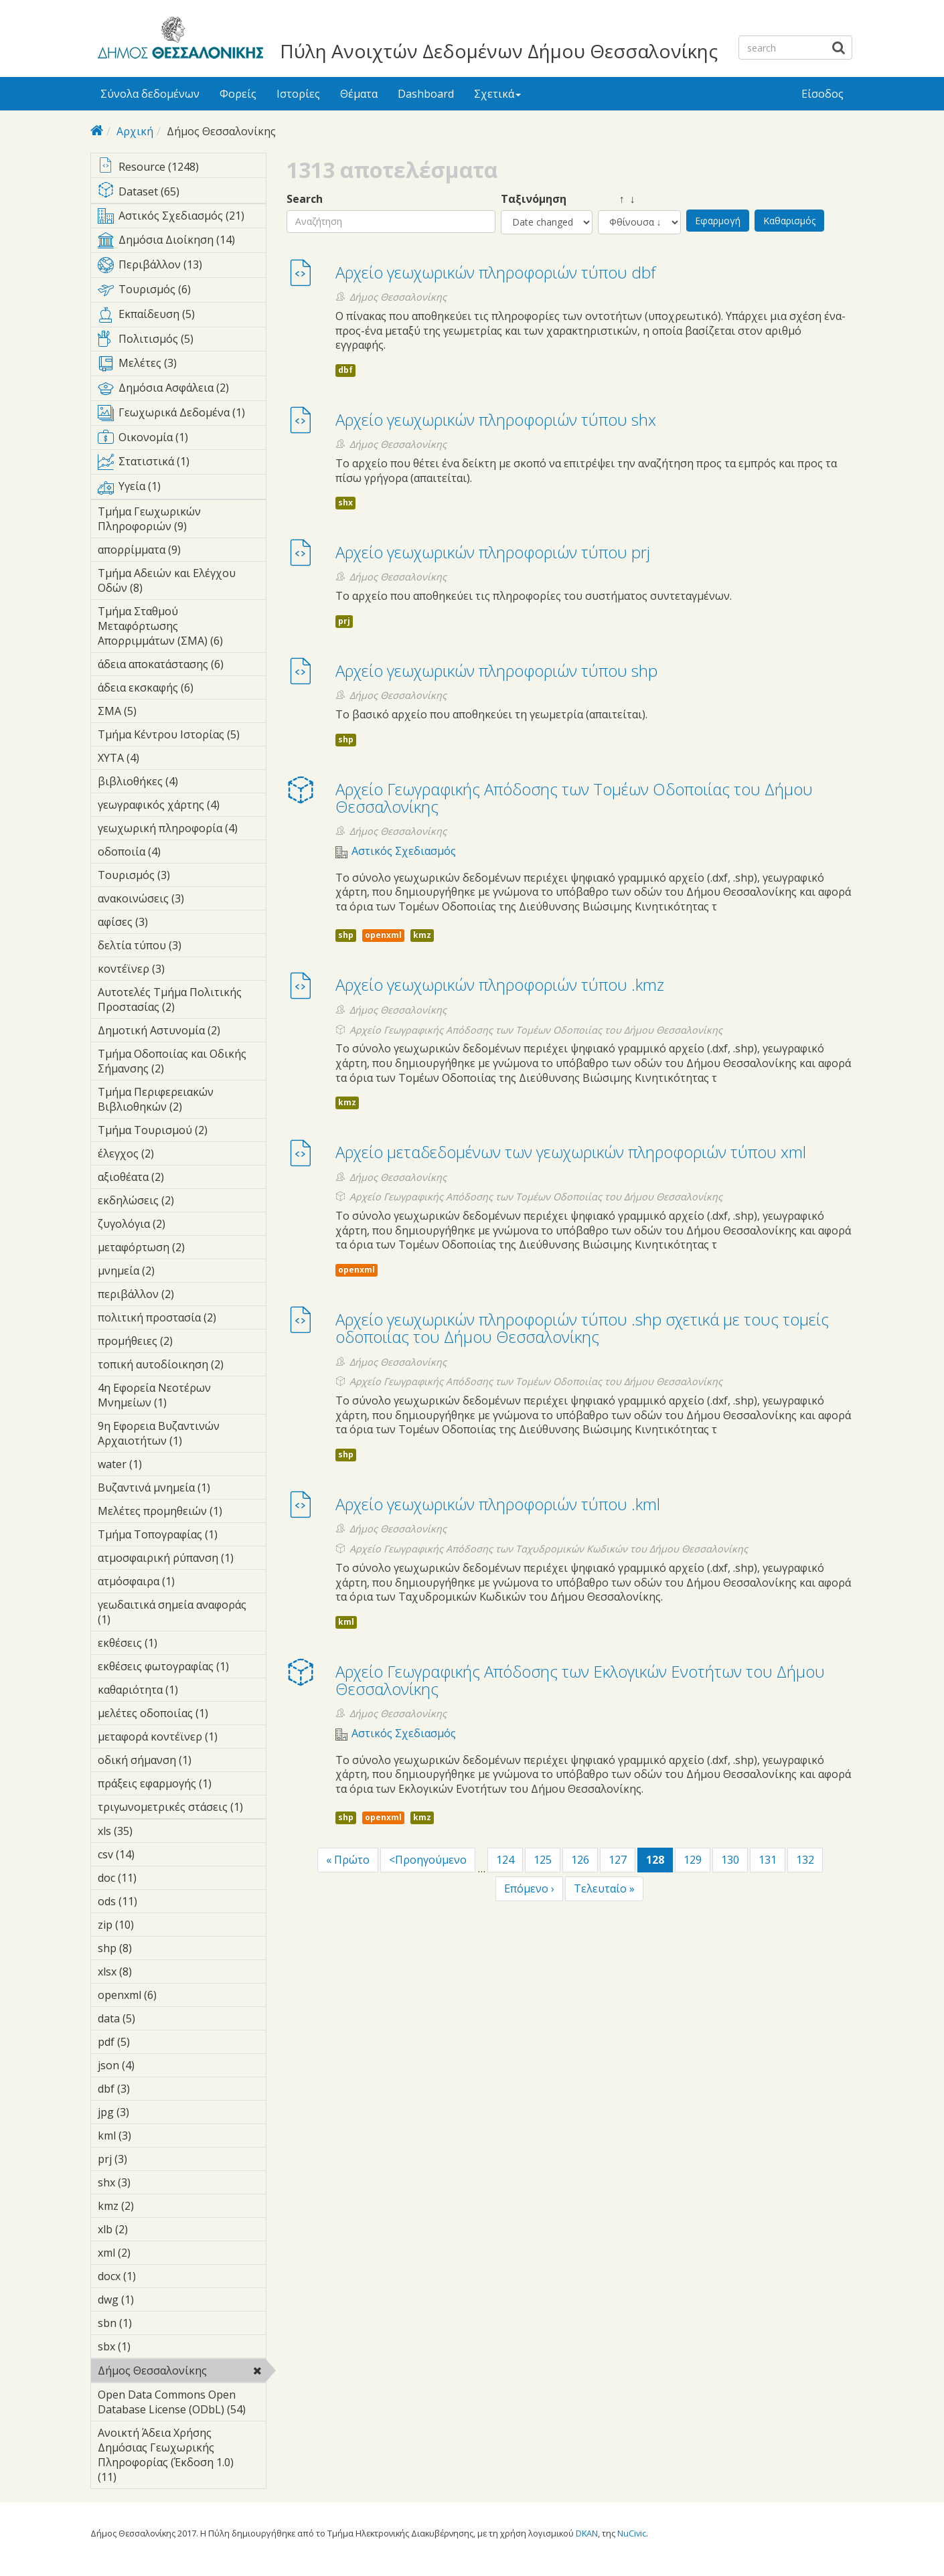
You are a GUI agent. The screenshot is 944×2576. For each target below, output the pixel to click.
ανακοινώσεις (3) (182, 900)
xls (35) (150, 1831)
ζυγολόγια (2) (182, 1225)
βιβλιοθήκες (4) (182, 783)
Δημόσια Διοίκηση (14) (182, 242)
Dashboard (426, 93)
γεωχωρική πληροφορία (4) (182, 830)
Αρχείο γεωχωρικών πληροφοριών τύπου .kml (497, 1504)
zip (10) (152, 1924)
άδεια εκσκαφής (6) (182, 689)
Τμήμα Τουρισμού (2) (182, 1132)
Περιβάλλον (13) (182, 267)
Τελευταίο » (604, 1888)
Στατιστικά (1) (182, 464)
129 (693, 1859)
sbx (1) (151, 2346)
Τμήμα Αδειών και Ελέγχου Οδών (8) (182, 582)
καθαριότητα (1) (182, 1691)
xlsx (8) (153, 1971)
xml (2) (151, 2252)
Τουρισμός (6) (182, 292)
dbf (345, 370)
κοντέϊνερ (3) (182, 970)
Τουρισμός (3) (182, 877)
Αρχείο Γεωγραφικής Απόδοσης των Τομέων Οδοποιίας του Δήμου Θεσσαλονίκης (574, 797)
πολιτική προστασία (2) (182, 1319)
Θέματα (359, 93)
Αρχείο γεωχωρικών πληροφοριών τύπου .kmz (499, 984)
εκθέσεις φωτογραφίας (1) (182, 1668)
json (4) (155, 2065)
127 (618, 1859)
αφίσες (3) (169, 921)
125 (543, 1859)
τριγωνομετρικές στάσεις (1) (182, 1808)
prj (344, 621)
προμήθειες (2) (182, 1343)
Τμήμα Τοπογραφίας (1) (182, 1536)
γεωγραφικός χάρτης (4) (182, 806)
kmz (422, 935)
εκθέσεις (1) (178, 1642)
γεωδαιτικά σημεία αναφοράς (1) (182, 1614)
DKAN (587, 2533)
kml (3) (152, 2135)
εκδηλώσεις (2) (182, 1202)
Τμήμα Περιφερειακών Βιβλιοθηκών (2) (182, 1101)
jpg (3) (150, 2112)
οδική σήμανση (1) (182, 1762)
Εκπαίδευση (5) (182, 317)
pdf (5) (151, 2041)
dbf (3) (151, 2088)
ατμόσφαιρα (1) (182, 1583)
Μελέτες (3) (182, 365)
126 (580, 1859)
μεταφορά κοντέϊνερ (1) (182, 1738)
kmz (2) (155, 2205)
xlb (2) (149, 2229)
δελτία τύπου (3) (182, 947)
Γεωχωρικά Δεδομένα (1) (182, 415)
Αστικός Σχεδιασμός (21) (182, 218)
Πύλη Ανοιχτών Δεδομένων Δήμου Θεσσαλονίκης (499, 51)
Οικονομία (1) (182, 440)
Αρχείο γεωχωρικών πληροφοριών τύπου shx (495, 419)
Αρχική (134, 131)
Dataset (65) (182, 192)
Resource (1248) (182, 167)
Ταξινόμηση (533, 199)
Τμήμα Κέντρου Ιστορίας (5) (182, 736)
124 (505, 1859)
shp (345, 739)
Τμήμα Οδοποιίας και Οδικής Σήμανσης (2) (182, 1063)
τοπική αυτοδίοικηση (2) (182, 1366)
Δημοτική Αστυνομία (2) (182, 1032)
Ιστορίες (298, 93)
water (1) (163, 1464)
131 (768, 1859)
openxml (383, 935)
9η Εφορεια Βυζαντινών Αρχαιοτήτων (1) (182, 1435)
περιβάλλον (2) (182, 1296)
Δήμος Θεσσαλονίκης (182, 2372)
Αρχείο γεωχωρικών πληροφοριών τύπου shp (496, 670)
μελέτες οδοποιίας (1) (182, 1715)
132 (805, 1859)
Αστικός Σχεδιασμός (403, 851)
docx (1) (157, 2276)
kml (346, 1621)
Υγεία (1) (182, 489)
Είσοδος (822, 93)
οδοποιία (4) (181, 851)
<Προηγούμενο (428, 1859)
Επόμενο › (529, 1888)
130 (730, 1859)
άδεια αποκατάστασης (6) (182, 666)
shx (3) (151, 2182)
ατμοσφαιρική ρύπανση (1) (182, 1559)
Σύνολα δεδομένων (150, 93)
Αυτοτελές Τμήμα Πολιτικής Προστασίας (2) (182, 1001)
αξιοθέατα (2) (182, 1179)
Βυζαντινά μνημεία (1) (182, 1489)
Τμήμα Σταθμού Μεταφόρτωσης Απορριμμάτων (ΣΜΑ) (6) (182, 628)
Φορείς (238, 93)
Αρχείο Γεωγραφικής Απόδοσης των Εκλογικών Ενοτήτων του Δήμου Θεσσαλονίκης (580, 1680)
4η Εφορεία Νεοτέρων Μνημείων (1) (182, 1397)
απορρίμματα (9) (182, 551)
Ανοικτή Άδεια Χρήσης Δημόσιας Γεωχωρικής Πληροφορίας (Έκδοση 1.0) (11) (182, 2456)
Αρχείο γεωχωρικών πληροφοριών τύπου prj (492, 552)
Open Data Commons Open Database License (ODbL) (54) (182, 2404)
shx (345, 502)
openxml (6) (177, 1995)
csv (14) (152, 1854)
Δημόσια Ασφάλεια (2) (182, 390)
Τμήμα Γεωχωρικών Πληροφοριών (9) (182, 521)
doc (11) (154, 1877)
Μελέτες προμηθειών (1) (182, 1513)
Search (305, 199)
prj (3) (148, 2159)
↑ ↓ (616, 199)
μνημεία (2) (175, 1270)
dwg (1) (155, 2299)
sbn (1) (153, 2323)
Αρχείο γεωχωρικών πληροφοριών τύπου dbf (495, 272)
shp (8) (153, 1948)
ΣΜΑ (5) (157, 711)
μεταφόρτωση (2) (182, 1249)
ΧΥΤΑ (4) (160, 757)
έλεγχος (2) (175, 1153)
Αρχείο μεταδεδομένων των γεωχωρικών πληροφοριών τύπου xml (570, 1152)
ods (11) (155, 1901)
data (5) (156, 2018)
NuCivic (631, 2533)
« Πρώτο (348, 1859)
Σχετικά (497, 93)
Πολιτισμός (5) (182, 341)
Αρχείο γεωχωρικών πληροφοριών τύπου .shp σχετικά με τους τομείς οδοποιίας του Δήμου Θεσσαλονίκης (582, 1328)
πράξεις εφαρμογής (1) (182, 1785)
